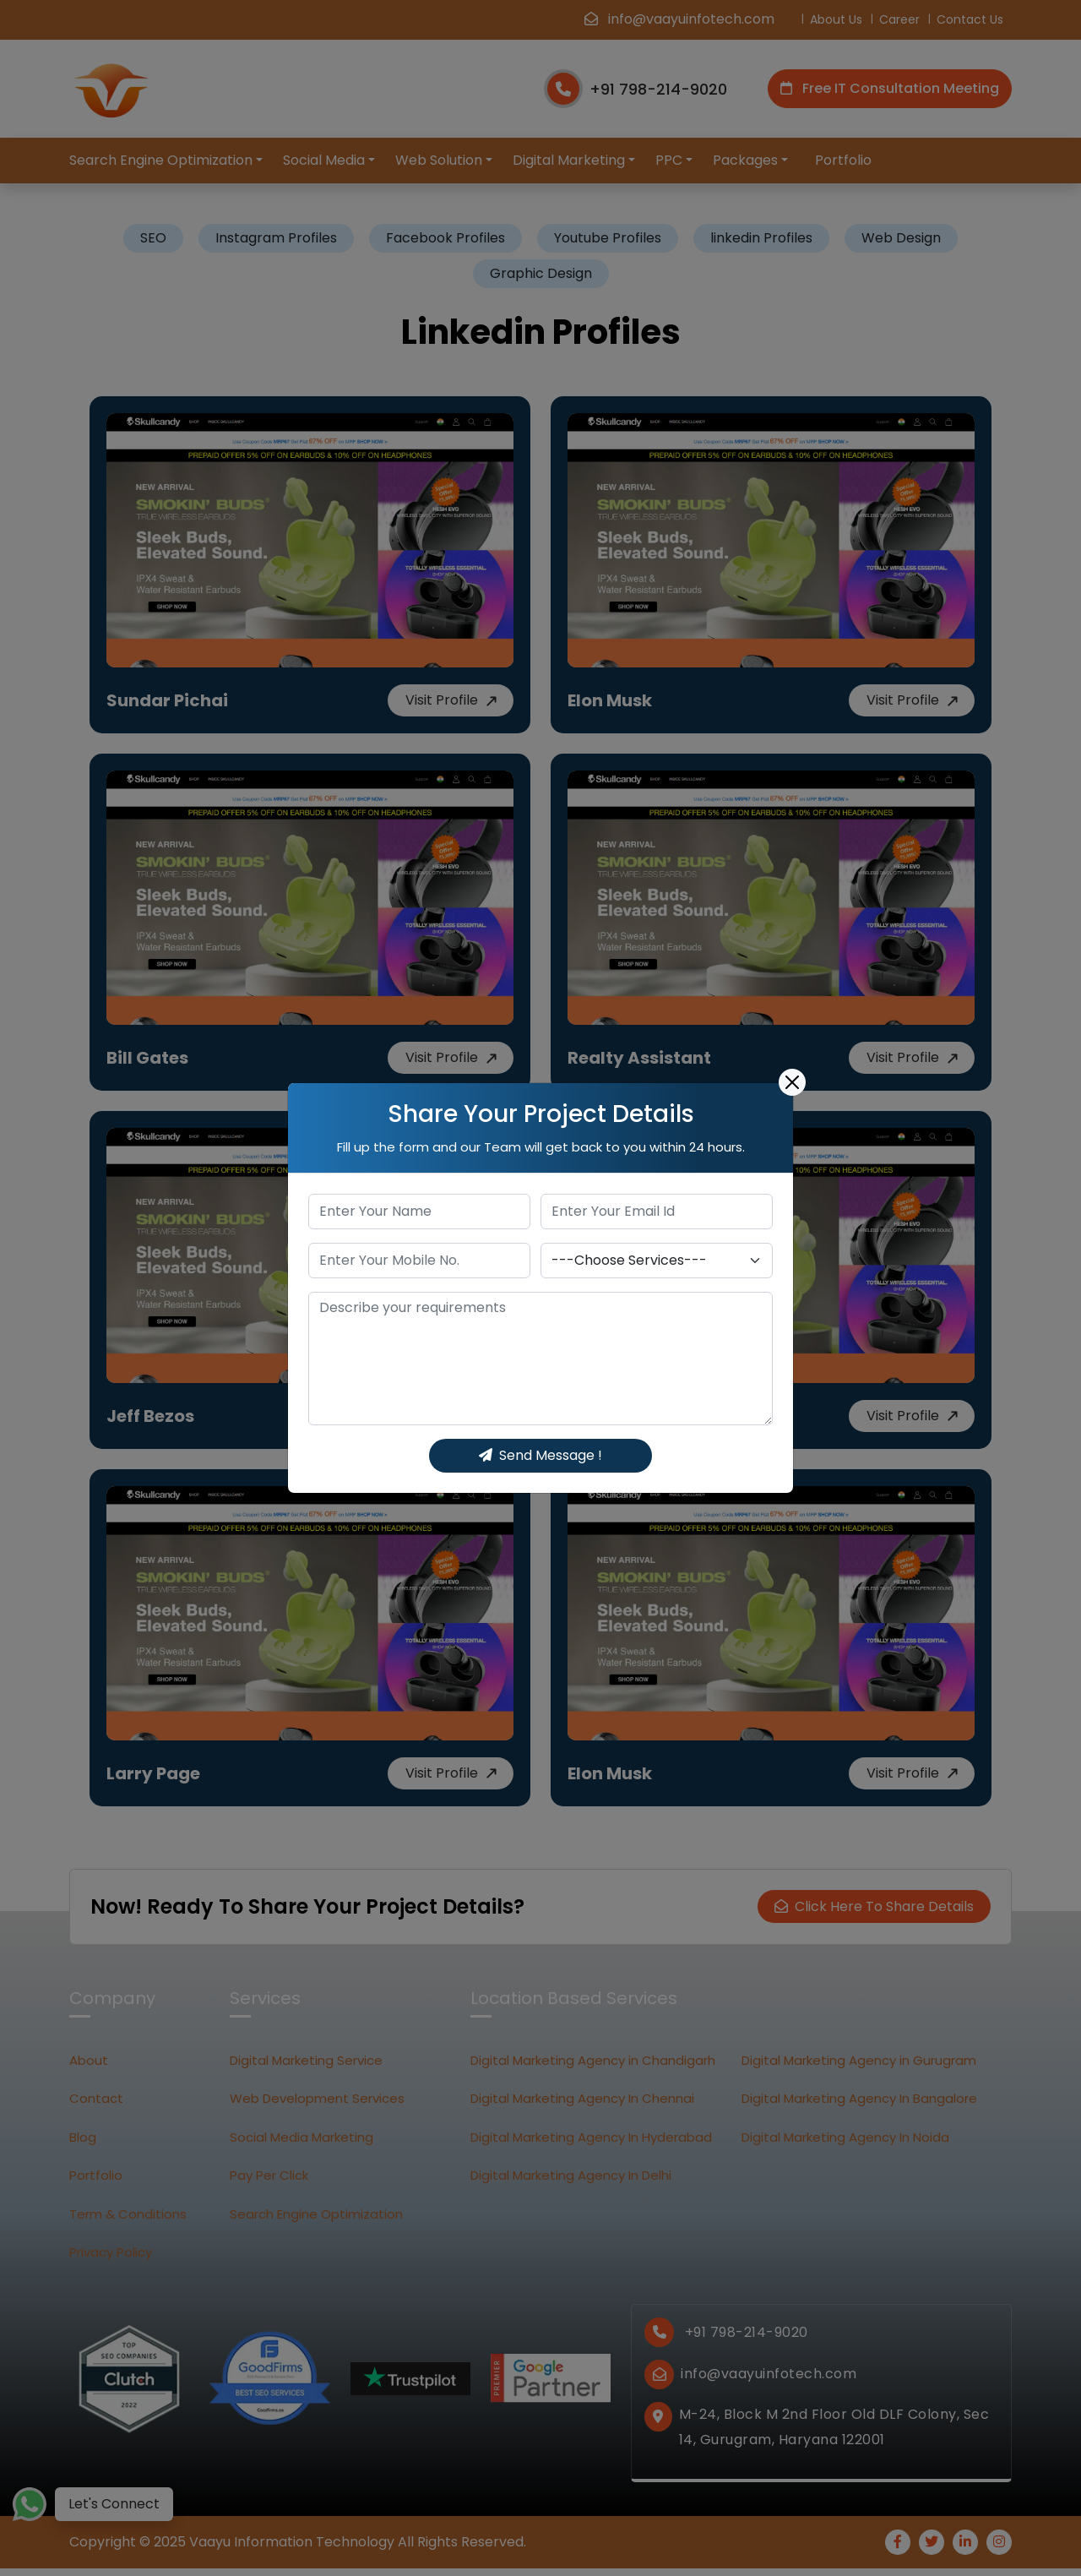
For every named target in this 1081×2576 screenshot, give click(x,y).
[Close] (792, 1082)
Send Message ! (540, 1455)
